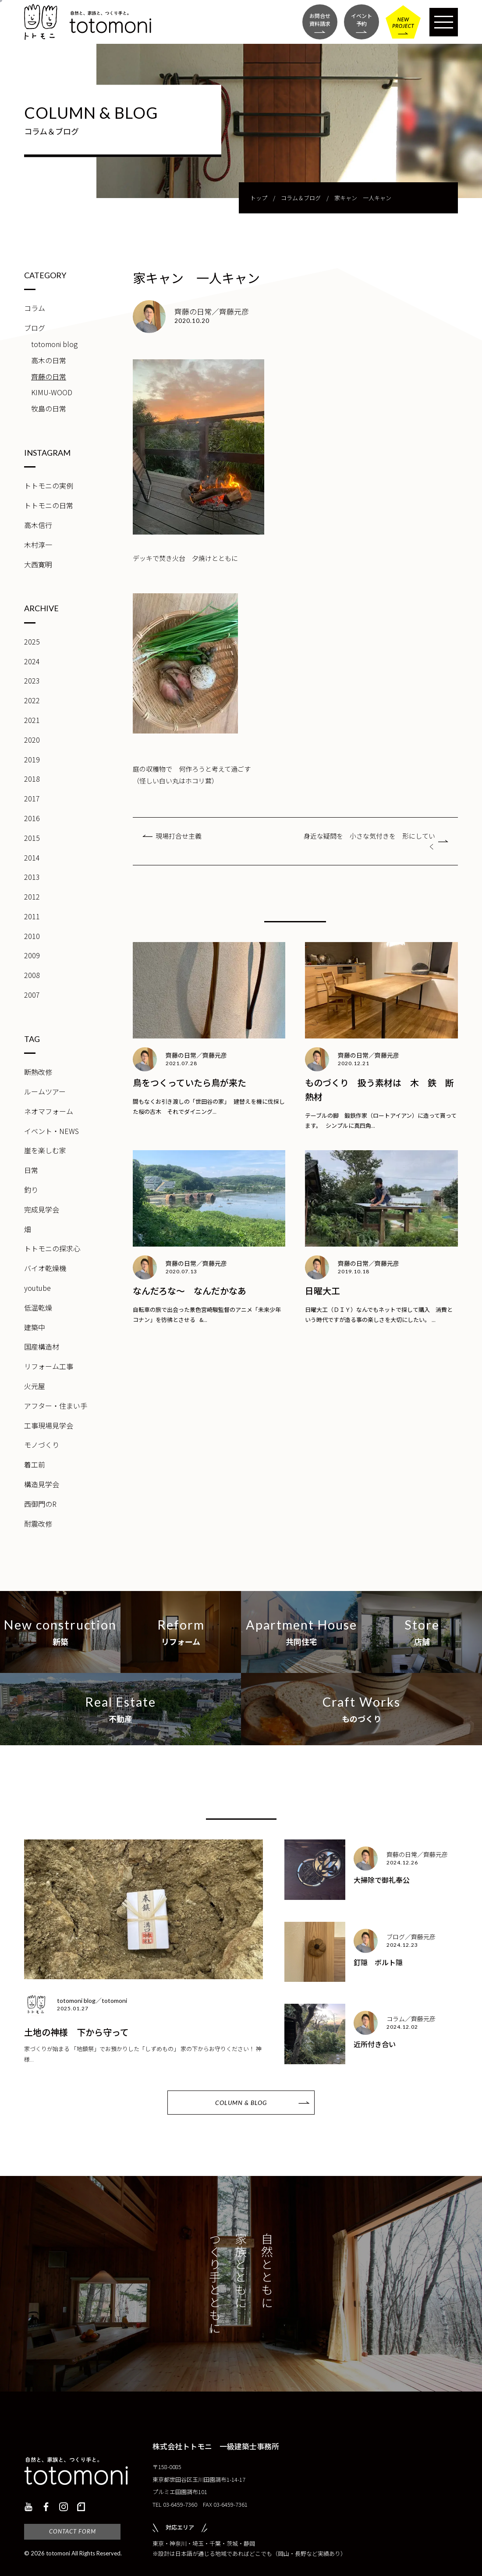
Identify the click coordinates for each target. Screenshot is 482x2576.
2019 (32, 759)
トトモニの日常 (48, 505)
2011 (32, 916)
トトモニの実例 (48, 485)
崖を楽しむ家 (45, 1150)
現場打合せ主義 (179, 835)
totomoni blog (54, 344)
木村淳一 (38, 544)
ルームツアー (45, 1091)
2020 (32, 739)
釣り (31, 1189)
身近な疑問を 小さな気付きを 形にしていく (369, 841)
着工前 (34, 1464)
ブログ (34, 327)
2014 (32, 857)
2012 (32, 896)
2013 (32, 877)
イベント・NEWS (51, 1131)
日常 (31, 1170)
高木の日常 (48, 360)
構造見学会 (41, 1484)
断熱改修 (38, 1072)
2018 (32, 778)
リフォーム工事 (48, 1366)
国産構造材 (41, 1346)
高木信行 (38, 525)
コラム (34, 308)
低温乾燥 (38, 1307)
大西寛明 (38, 564)
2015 (32, 838)
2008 (32, 975)
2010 (32, 936)
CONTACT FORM (72, 2531)
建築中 (34, 1327)
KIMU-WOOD (51, 392)
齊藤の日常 (48, 376)
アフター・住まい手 (55, 1405)
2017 (32, 798)
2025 (32, 641)
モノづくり (41, 1444)
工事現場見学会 (48, 1425)
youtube (37, 1288)
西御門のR (40, 1504)
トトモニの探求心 (52, 1248)
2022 (32, 700)
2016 (32, 818)
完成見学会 (41, 1209)
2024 (32, 661)
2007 (32, 994)
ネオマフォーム (48, 1111)
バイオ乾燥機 (45, 1268)
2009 (32, 955)
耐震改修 (38, 1523)
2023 (32, 680)
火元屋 (34, 1386)
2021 (32, 720)
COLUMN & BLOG (241, 2102)
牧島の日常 (48, 408)
